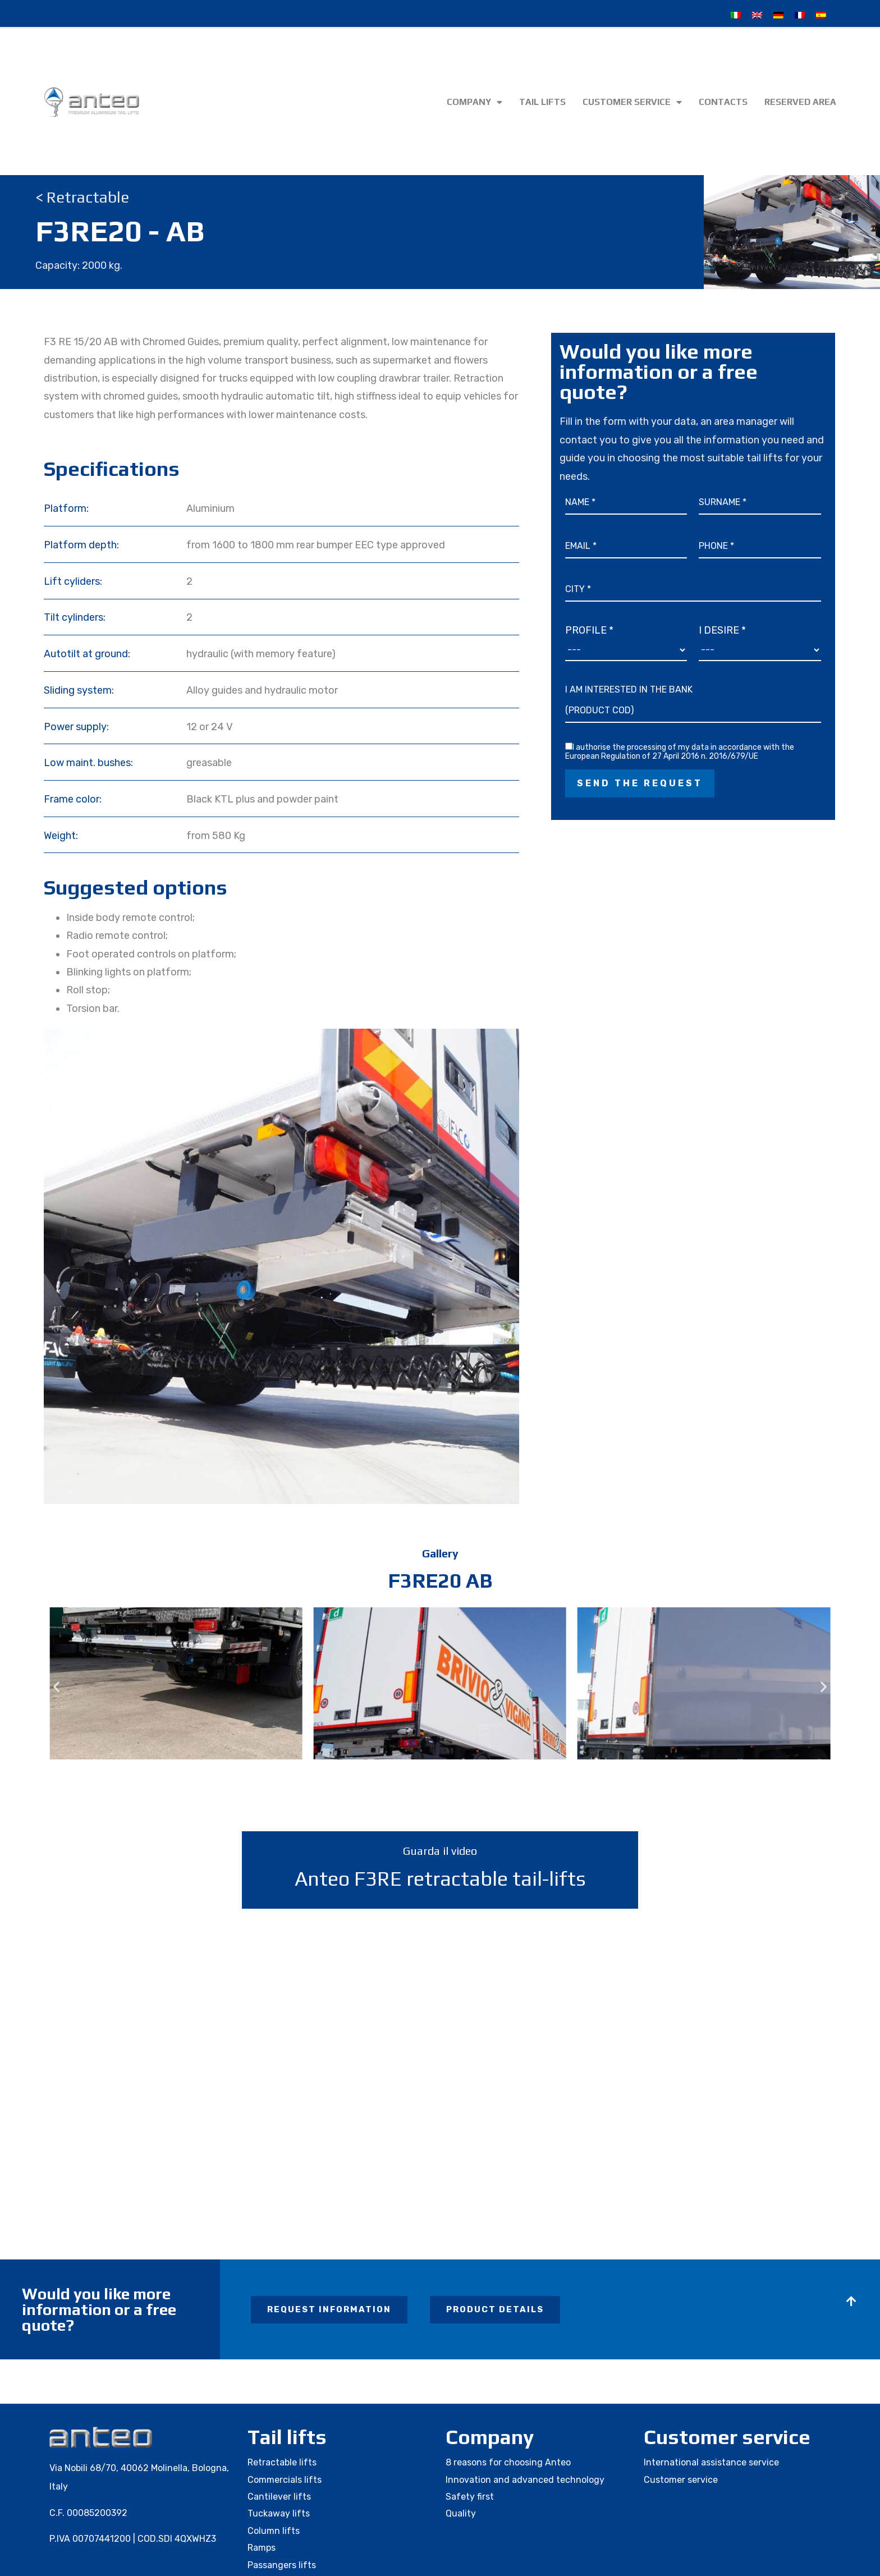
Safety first (470, 2496)
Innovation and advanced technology (525, 2479)
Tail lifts (542, 102)
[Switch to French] (799, 15)
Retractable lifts (282, 2462)
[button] (56, 1686)
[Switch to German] (778, 15)
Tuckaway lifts (278, 2513)
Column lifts (273, 2530)
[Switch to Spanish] (821, 15)
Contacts (723, 102)
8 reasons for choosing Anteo (508, 2462)
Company (474, 102)
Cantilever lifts (279, 2496)
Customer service (632, 102)
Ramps (261, 2547)
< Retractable (82, 197)
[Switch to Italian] (735, 15)
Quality (461, 2513)
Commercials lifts (284, 2479)
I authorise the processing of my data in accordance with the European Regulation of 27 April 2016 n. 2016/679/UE (679, 751)
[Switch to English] (757, 15)
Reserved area (800, 102)
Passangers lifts (281, 2565)
